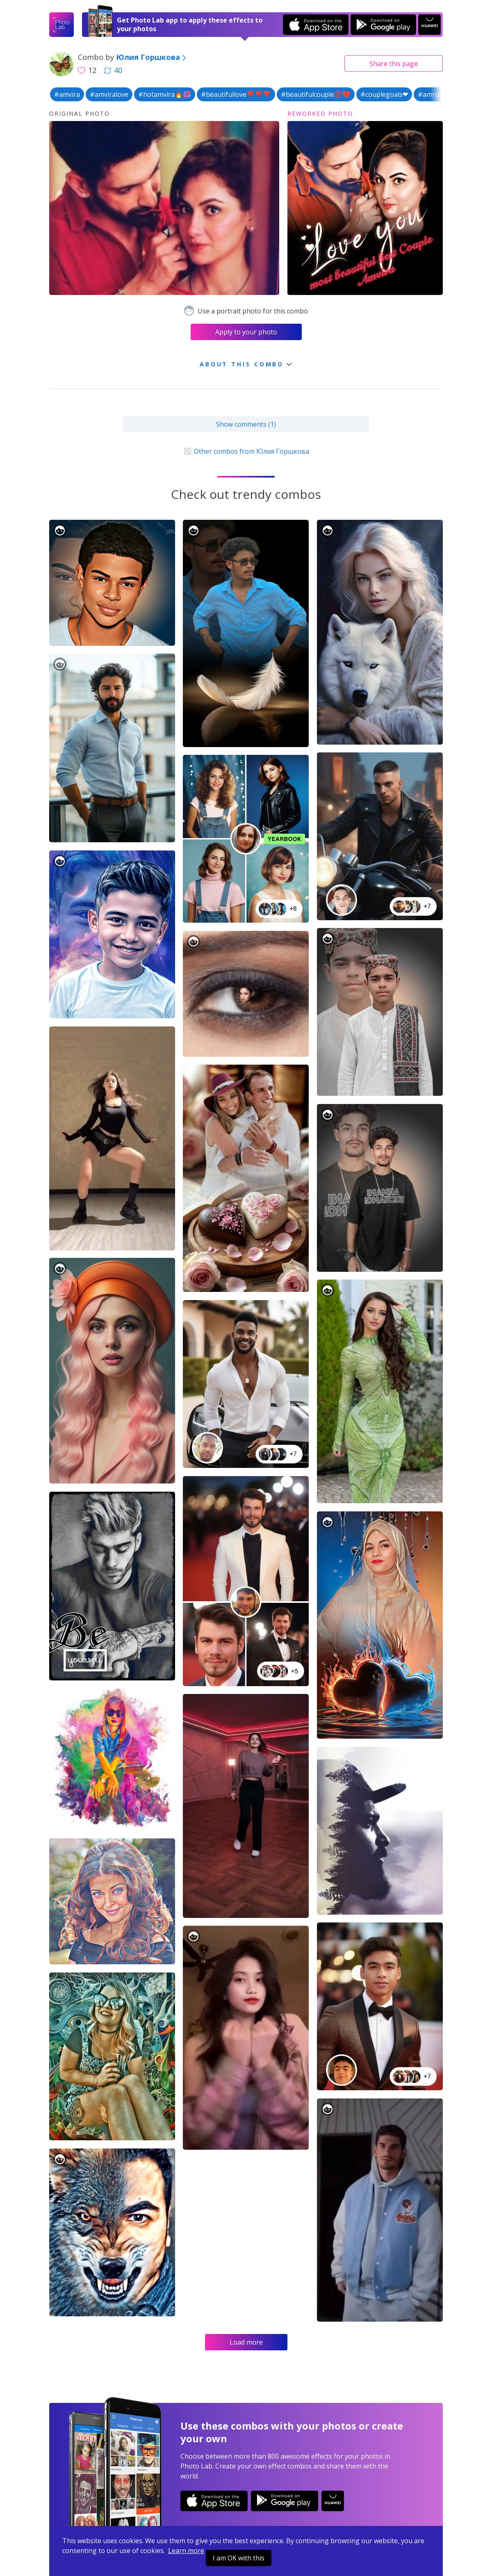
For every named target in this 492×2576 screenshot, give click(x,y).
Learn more (186, 2550)
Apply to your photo (246, 331)
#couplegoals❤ (384, 94)
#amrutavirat (438, 94)
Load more (246, 2342)
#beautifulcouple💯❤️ (316, 94)
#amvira (67, 94)
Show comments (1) (246, 424)
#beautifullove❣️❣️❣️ (236, 94)
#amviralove (109, 94)
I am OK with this (238, 2557)
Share (393, 63)
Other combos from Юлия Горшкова (246, 451)
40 (113, 70)
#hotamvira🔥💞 (164, 94)
